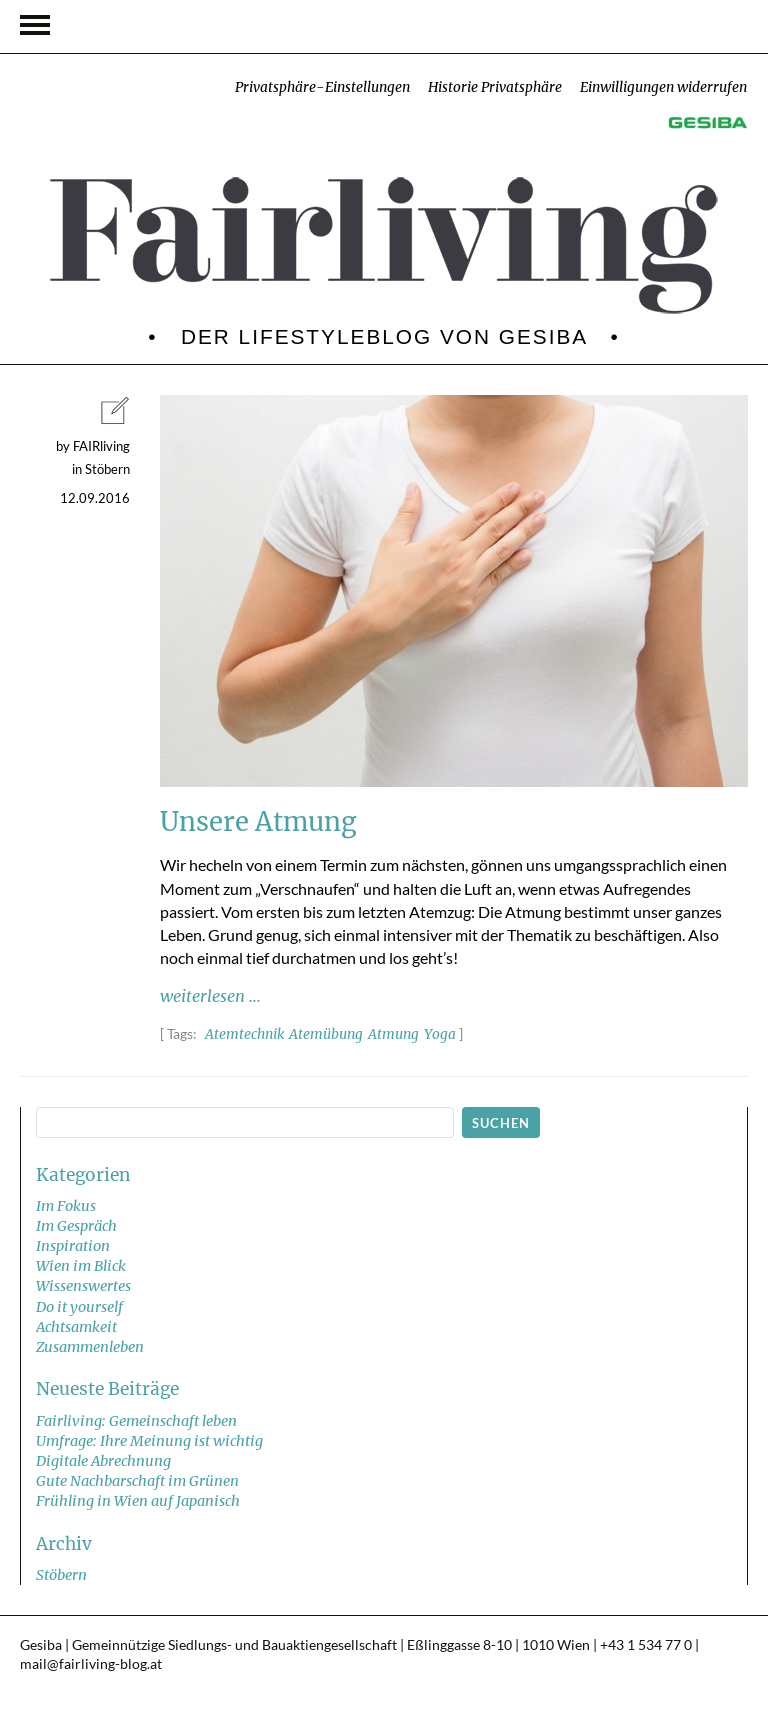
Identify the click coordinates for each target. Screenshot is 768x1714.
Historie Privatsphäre (495, 87)
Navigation (35, 25)
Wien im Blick (81, 1266)
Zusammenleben (90, 1347)
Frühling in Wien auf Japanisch (138, 1501)
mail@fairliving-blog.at (91, 1664)
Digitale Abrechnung (103, 1461)
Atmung (393, 1034)
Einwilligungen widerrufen (663, 87)
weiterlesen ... (210, 996)
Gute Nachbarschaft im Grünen (137, 1481)
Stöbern (61, 1575)
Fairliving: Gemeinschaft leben (136, 1421)
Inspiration (73, 1246)
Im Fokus (66, 1206)
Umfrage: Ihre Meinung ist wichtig (149, 1441)
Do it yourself (79, 1307)
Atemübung (326, 1034)
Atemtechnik (244, 1034)
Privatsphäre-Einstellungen (322, 87)
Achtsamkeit (76, 1327)
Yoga (440, 1034)
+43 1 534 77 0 (646, 1645)
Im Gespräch (76, 1226)
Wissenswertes (83, 1286)
